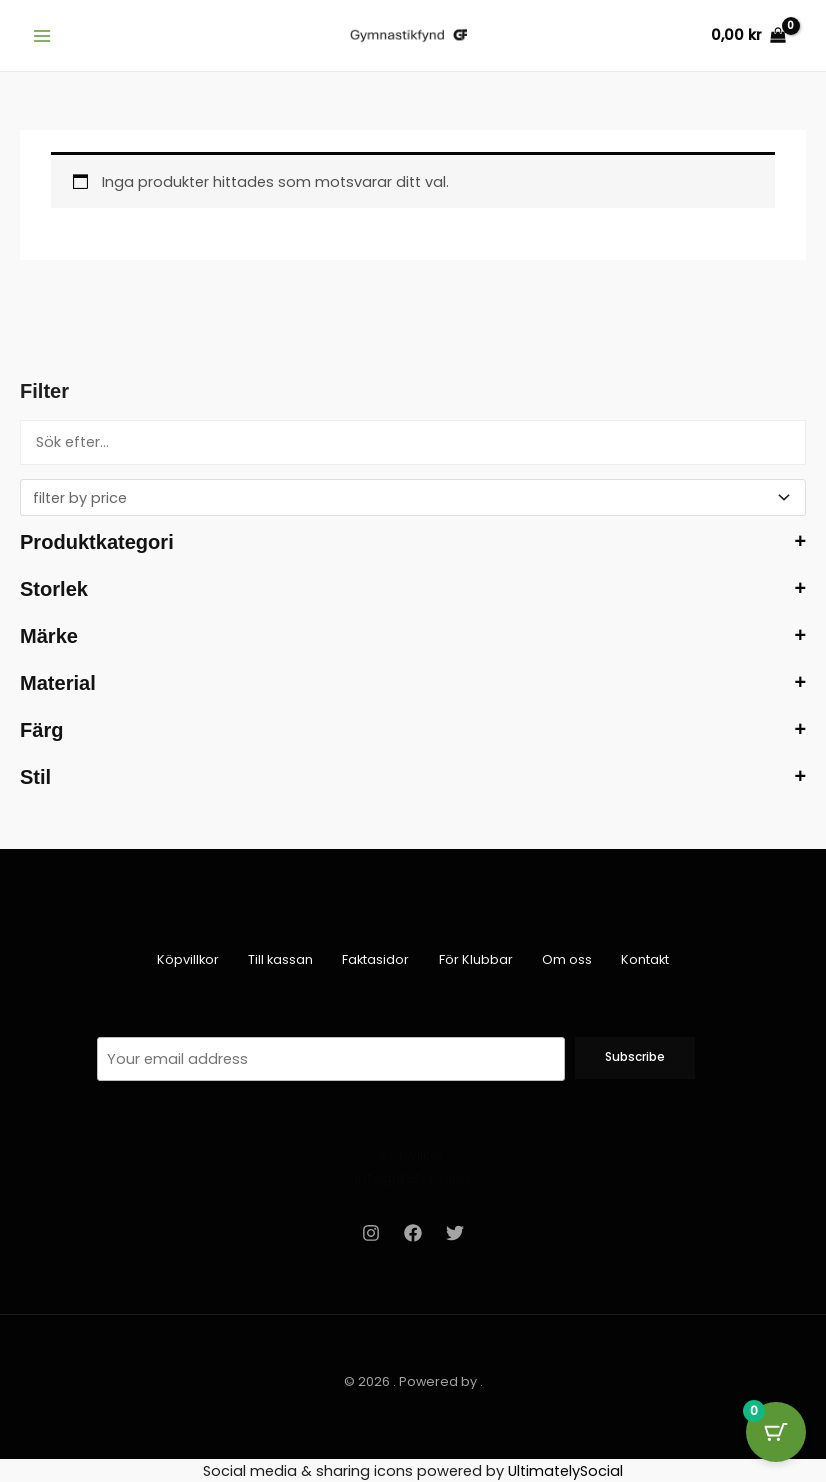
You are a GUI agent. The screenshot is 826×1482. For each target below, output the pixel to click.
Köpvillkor (181, 959)
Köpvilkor (413, 1154)
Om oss (571, 959)
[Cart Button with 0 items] (776, 1432)
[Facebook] (413, 1232)
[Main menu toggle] (42, 35)
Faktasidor (374, 959)
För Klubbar (477, 959)
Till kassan (276, 959)
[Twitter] (455, 1232)
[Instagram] (371, 1232)
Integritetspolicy (413, 1178)
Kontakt (652, 959)
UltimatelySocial (565, 1470)
